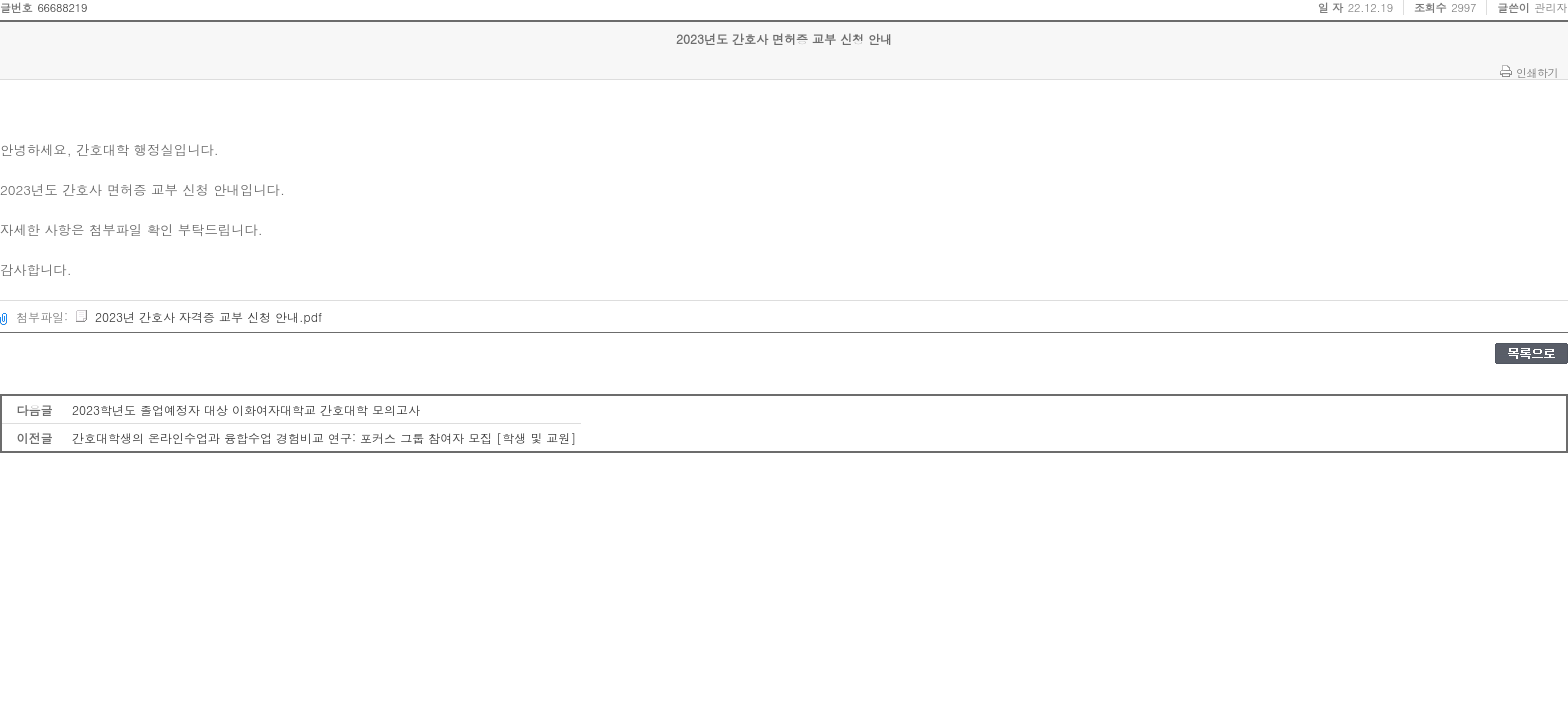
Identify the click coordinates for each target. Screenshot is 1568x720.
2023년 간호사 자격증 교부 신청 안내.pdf (198, 316)
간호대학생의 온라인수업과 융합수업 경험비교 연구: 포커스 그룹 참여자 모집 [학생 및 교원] (324, 437)
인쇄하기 (1537, 72)
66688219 (62, 7)
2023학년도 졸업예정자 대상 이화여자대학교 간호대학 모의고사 (246, 409)
